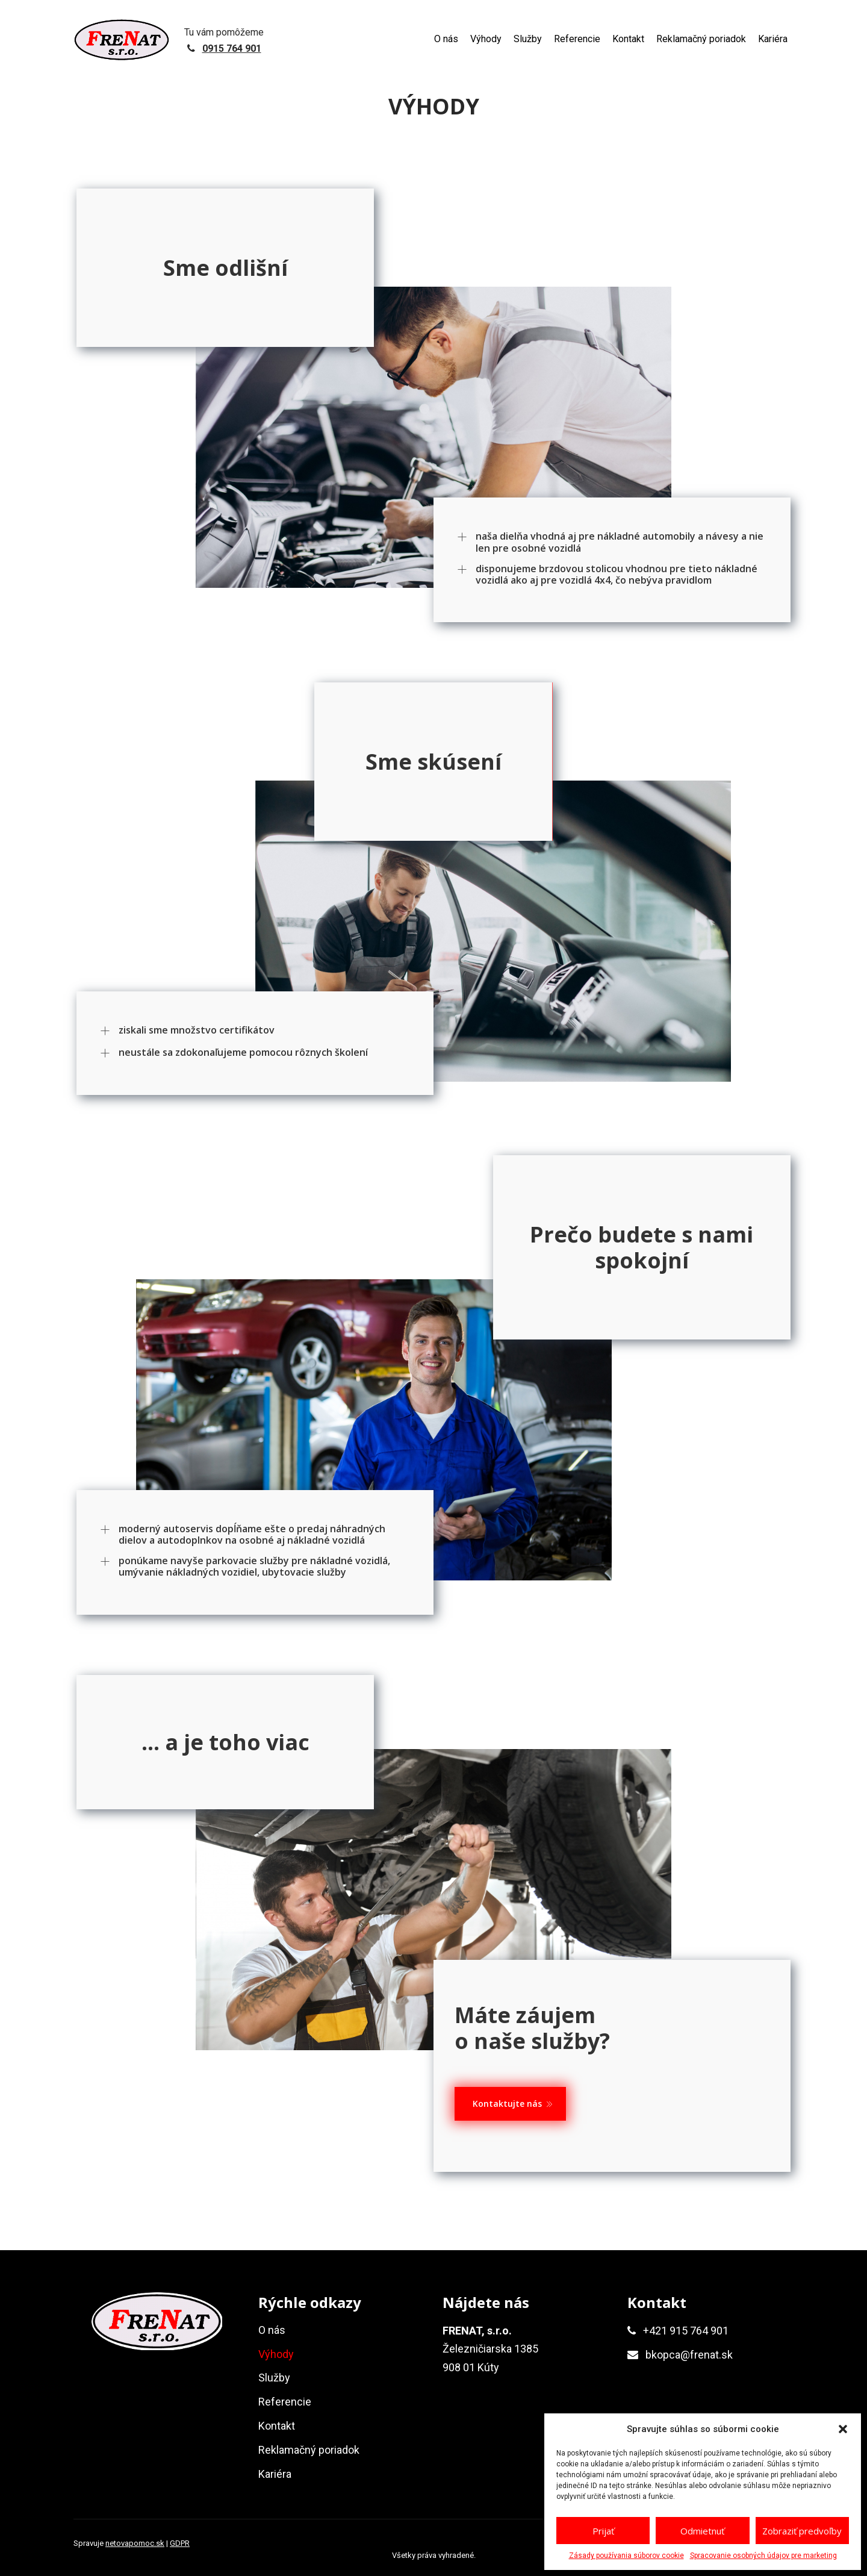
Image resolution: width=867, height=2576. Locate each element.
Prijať (603, 2531)
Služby (528, 39)
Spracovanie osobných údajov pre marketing (763, 2555)
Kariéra (773, 39)
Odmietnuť (702, 2531)
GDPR (180, 2543)
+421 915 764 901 (686, 2330)
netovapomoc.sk (134, 2543)
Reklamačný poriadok (701, 39)
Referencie (577, 39)
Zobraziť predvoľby (802, 2531)
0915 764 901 (231, 48)
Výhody (486, 39)
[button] (843, 2429)
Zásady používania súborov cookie (626, 2555)
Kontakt (628, 39)
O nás (446, 39)
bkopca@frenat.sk (689, 2354)
